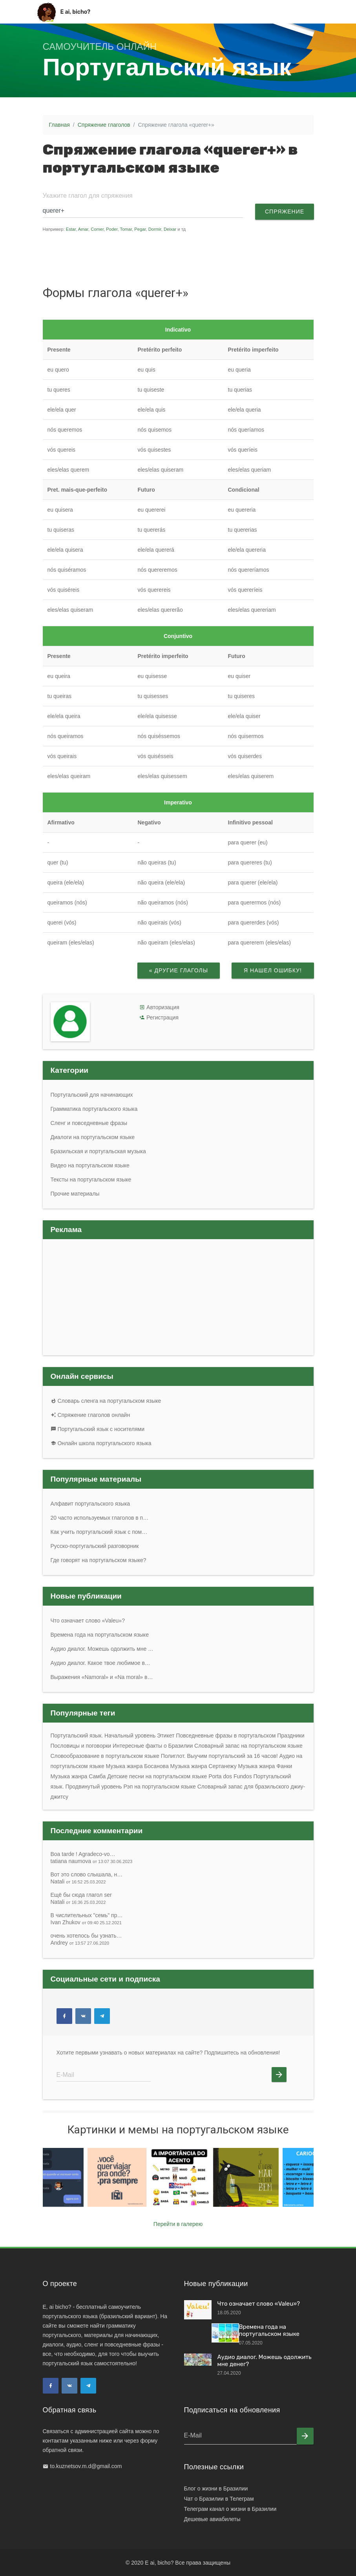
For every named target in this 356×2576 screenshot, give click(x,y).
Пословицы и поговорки (81, 1746)
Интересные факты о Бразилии (153, 1746)
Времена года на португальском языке (100, 1635)
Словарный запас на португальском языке (248, 1746)
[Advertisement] (191, 258)
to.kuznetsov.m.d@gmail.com (86, 2466)
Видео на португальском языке (90, 1165)
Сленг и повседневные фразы (89, 1123)
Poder (111, 229)
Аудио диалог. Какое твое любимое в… (100, 1663)
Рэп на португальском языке (160, 1786)
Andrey (80, 1943)
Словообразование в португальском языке (105, 1756)
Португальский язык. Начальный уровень (103, 1735)
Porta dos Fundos (230, 1776)
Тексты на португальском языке (91, 1179)
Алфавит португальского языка (90, 1503)
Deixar (170, 229)
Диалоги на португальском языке (93, 1137)
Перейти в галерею (178, 2224)
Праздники (290, 1735)
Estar (71, 229)
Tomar (126, 229)
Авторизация (162, 1007)
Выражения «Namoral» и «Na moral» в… (102, 1677)
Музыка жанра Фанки (265, 1766)
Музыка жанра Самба (78, 1776)
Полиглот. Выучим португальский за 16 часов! (219, 1756)
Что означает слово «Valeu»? (88, 1620)
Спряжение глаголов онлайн (90, 1415)
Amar (83, 229)
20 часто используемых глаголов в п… (100, 1518)
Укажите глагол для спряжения (88, 195)
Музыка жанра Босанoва (137, 1766)
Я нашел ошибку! (273, 970)
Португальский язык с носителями (98, 1429)
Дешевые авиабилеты (212, 2519)
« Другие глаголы (178, 970)
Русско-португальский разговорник (95, 1546)
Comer (97, 229)
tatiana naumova (92, 1861)
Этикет (165, 1735)
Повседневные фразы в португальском (226, 1735)
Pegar (140, 229)
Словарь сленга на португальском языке (106, 1401)
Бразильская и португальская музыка (98, 1151)
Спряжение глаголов (104, 125)
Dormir (154, 229)
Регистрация (162, 1017)
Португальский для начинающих (92, 1095)
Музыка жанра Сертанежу (203, 1766)
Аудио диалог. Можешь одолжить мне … (102, 1649)
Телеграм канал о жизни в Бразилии (230, 2509)
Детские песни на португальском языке (157, 1776)
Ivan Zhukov (86, 1922)
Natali (78, 1881)
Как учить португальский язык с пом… (99, 1532)
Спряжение (284, 211)
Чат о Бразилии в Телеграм (219, 2499)
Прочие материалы (75, 1193)
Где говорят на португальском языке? (98, 1560)
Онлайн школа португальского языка (101, 1443)
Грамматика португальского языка (94, 1109)
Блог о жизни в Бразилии (216, 2488)
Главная (59, 125)
